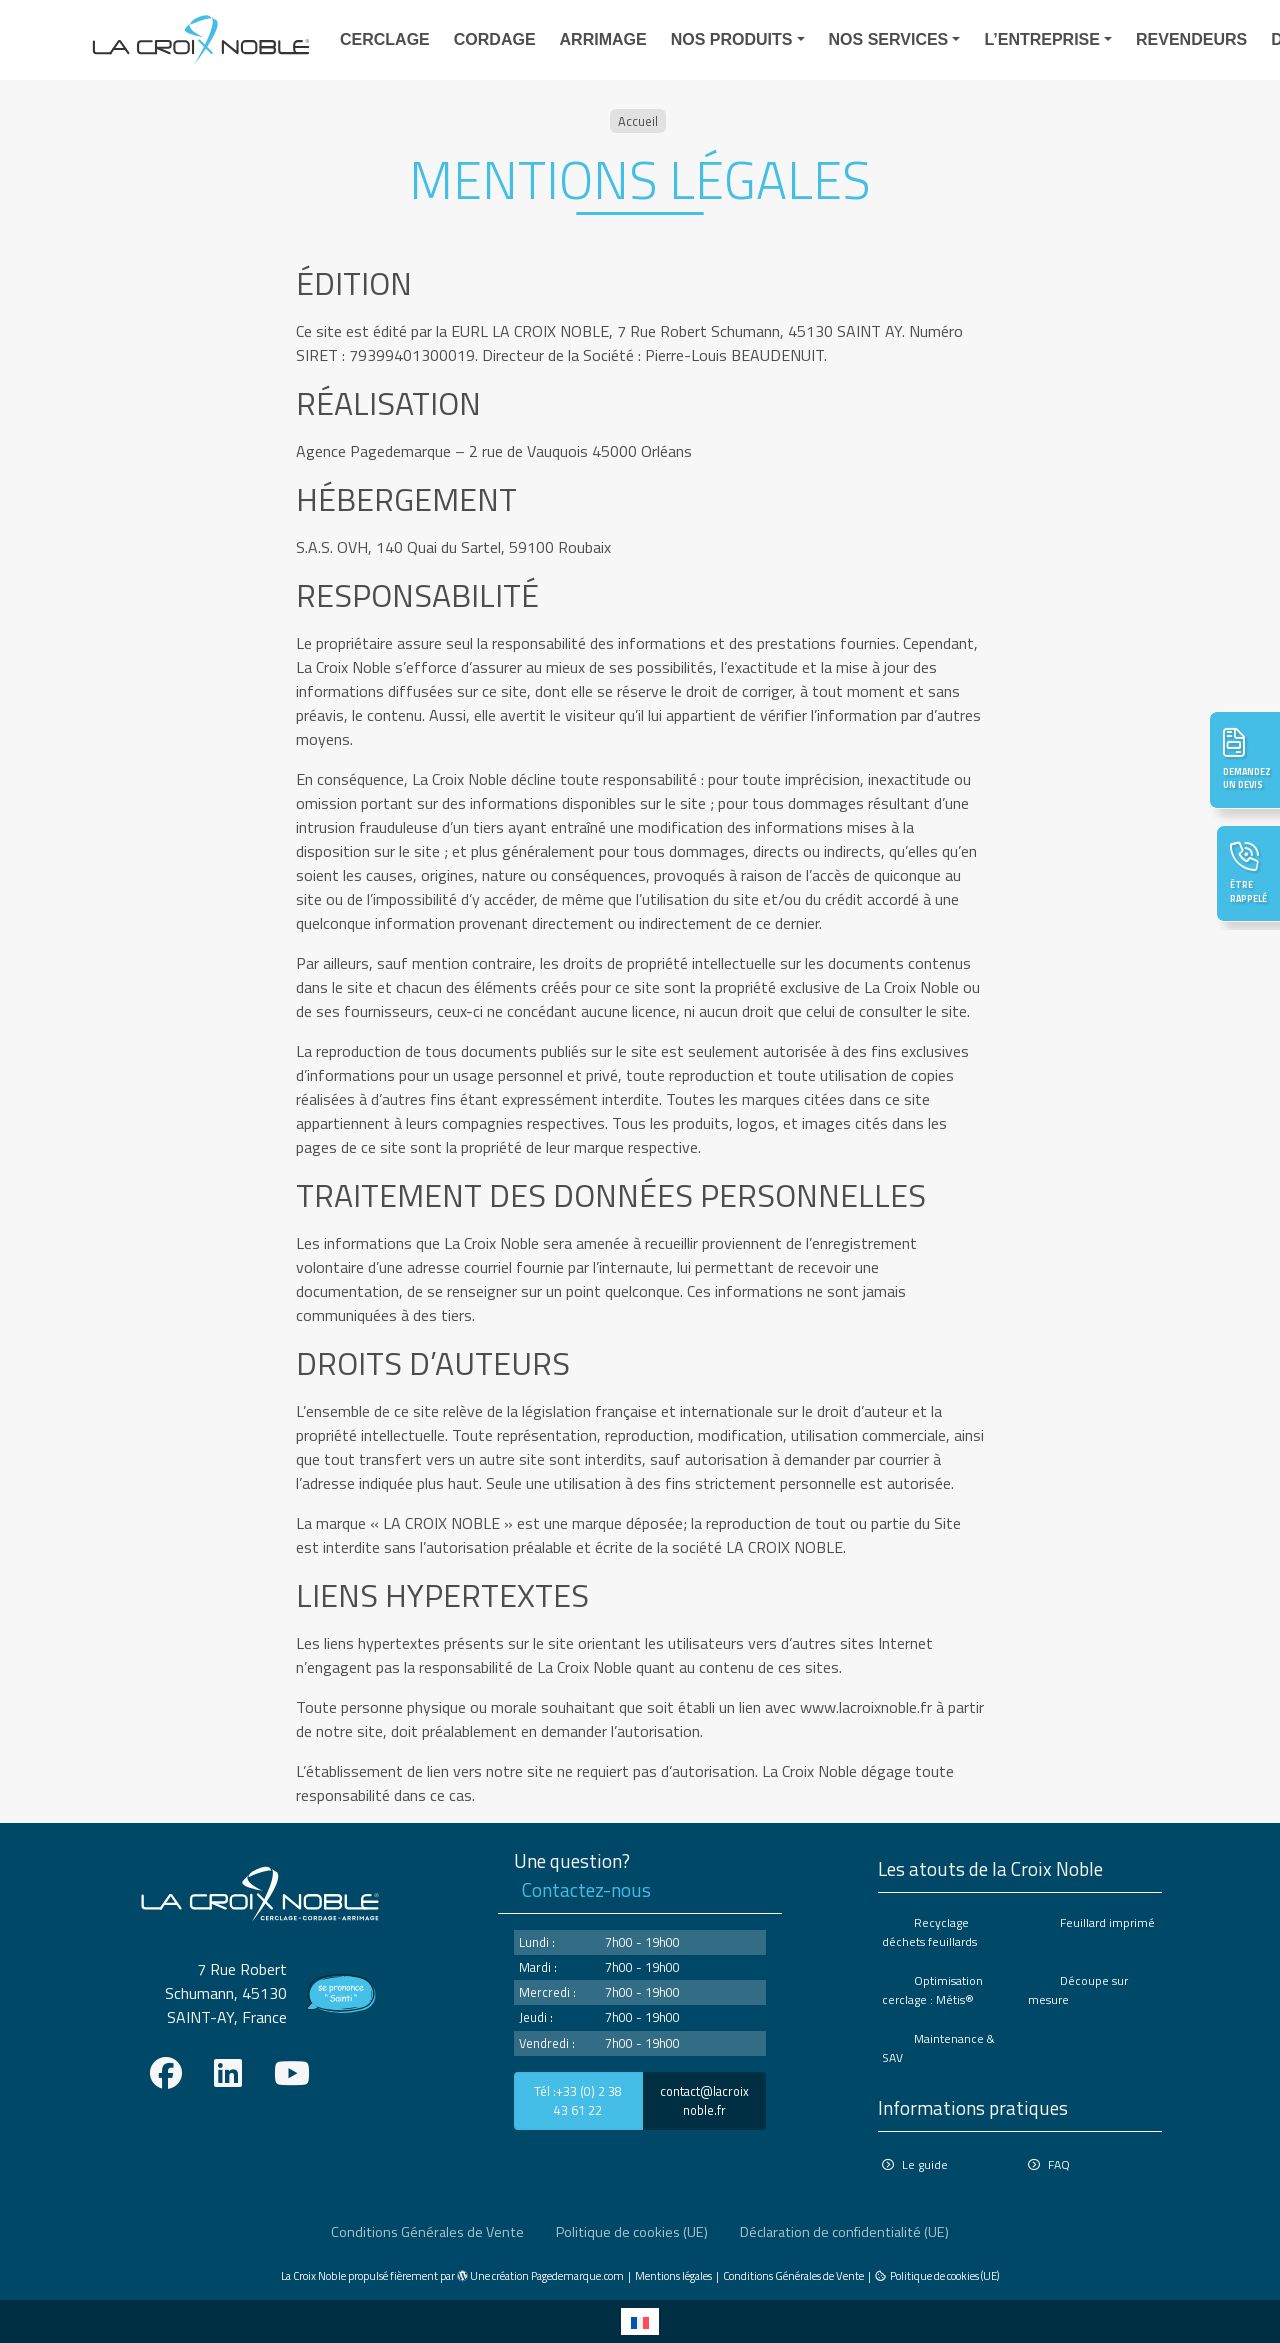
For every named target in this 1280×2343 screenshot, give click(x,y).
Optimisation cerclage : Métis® (932, 1990)
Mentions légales (673, 2275)
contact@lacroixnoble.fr (704, 2100)
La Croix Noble (313, 2275)
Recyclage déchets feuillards (929, 1932)
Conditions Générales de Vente (427, 2232)
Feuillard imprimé (1107, 1922)
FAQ (1059, 2164)
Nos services (889, 39)
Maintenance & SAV (938, 2048)
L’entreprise (1042, 39)
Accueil (638, 121)
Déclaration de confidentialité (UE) (844, 2232)
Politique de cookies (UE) (632, 2232)
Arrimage (603, 39)
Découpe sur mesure (1078, 1990)
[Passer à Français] (640, 2321)
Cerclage (385, 39)
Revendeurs (1191, 39)
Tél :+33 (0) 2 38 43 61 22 (578, 2100)
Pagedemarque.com (577, 2275)
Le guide (925, 2164)
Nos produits (732, 39)
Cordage (495, 39)
